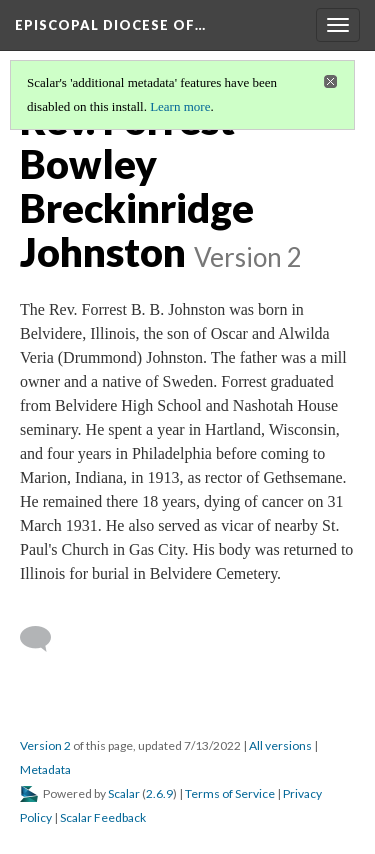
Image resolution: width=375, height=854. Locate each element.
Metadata (45, 769)
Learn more (180, 106)
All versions (280, 745)
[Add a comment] (44, 639)
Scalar (124, 793)
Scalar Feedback (103, 817)
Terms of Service (230, 793)
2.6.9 (159, 793)
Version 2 (45, 745)
